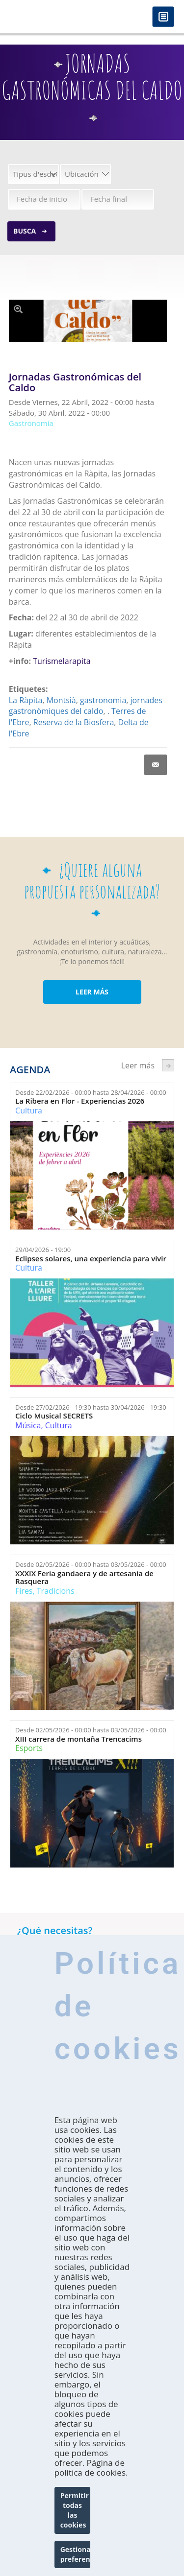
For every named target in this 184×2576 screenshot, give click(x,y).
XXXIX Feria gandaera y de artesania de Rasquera (84, 1577)
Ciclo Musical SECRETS (54, 1416)
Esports (29, 1748)
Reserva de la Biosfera (73, 722)
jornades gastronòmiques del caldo (85, 706)
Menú (163, 17)
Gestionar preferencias (75, 2554)
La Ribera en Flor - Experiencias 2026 (79, 1101)
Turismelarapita (61, 661)
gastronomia (103, 700)
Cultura (28, 1110)
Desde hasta (90, 1092)
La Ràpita (26, 700)
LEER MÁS (92, 991)
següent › (168, 1065)
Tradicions (56, 1590)
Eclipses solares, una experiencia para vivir (90, 1258)
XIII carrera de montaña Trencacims (78, 1739)
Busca (24, 231)
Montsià (61, 700)
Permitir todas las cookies (74, 2510)
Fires (23, 1590)
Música (28, 1425)
